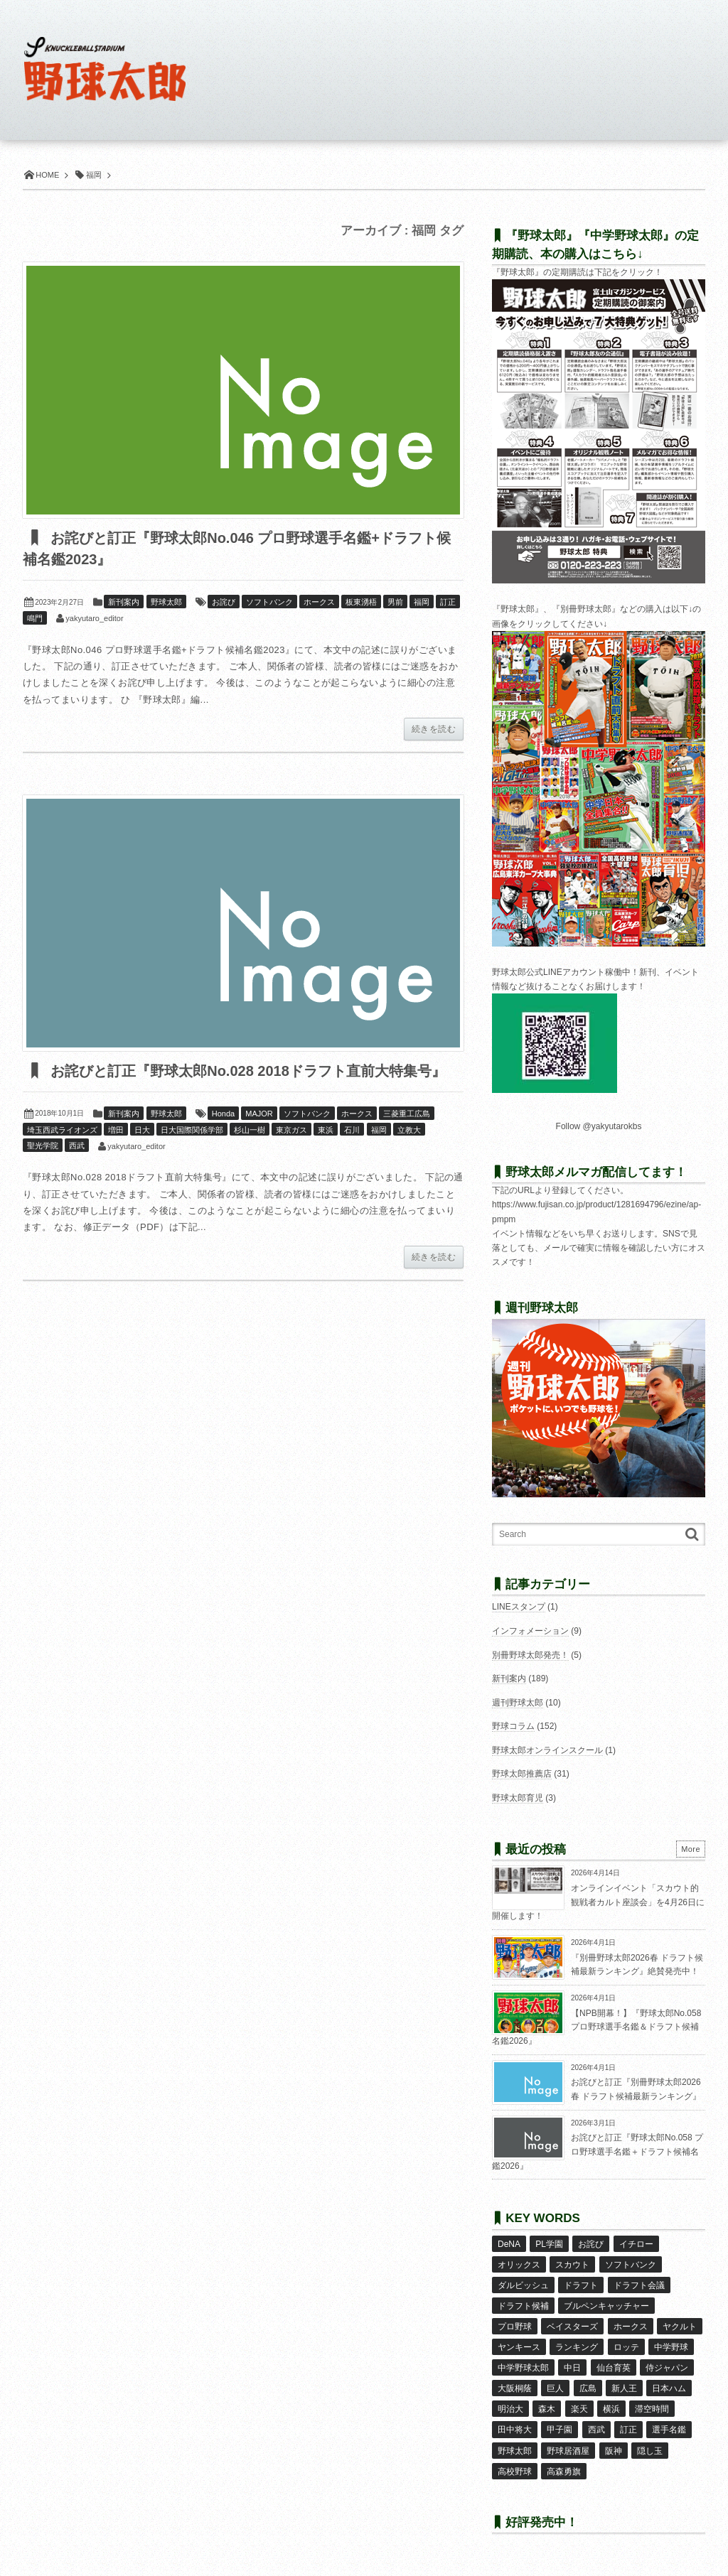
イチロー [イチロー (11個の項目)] (636, 2244)
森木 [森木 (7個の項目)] (546, 2409)
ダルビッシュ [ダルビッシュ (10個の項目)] (523, 2285)
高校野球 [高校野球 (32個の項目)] (515, 2472)
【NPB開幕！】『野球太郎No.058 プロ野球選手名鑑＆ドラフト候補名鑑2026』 (596, 2027)
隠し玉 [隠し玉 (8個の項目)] (650, 2451)
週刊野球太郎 (517, 1703)
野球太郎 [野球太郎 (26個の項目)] (515, 2451)
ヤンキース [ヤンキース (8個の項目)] (519, 2347)
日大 (142, 1130)
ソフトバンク (269, 602)
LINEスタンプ (518, 1607)
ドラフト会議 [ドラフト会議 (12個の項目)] (639, 2285)
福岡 (421, 602)
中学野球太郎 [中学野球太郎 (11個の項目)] (523, 2368)
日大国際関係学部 (192, 1130)
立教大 (409, 1130)
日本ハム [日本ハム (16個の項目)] (669, 2388)
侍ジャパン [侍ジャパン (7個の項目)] (667, 2368)
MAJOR (259, 1113)
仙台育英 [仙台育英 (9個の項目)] (613, 2368)
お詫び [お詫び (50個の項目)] (591, 2244)
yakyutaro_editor (94, 618)
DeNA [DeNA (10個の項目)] (509, 2244)
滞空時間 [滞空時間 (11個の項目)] (652, 2409)
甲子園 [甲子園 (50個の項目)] (559, 2430)
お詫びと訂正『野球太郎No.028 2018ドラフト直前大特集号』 (246, 1071)
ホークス (319, 602)
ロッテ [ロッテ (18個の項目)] (626, 2347)
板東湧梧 (361, 602)
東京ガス (291, 1130)
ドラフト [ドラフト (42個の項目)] (581, 2285)
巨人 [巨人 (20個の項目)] (555, 2388)
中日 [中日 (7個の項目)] (572, 2368)
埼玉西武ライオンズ (62, 1130)
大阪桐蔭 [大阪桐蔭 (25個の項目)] (515, 2388)
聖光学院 (42, 1145)
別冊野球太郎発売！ (530, 1655)
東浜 (325, 1130)
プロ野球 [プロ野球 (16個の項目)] (515, 2327)
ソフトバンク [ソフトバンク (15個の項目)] (630, 2265)
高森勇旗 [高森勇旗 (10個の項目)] (564, 2472)
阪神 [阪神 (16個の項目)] (613, 2451)
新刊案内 (123, 602)
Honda (223, 1113)
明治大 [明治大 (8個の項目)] (510, 2409)
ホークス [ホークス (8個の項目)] (631, 2327)
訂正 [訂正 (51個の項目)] (628, 2430)
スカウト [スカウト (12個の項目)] (572, 2265)
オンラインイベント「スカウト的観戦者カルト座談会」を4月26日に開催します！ (598, 1902)
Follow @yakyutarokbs (599, 1126)
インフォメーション (530, 1631)
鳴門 (35, 618)
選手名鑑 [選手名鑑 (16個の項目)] (669, 2430)
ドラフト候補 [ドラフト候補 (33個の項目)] (523, 2306)
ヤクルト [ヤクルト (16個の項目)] (680, 2327)
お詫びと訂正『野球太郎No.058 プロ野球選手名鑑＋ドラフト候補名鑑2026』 (597, 2151)
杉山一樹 (249, 1130)
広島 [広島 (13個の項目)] (587, 2388)
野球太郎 (166, 602)
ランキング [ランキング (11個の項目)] (576, 2347)
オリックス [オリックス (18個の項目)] (519, 2265)
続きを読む (434, 729)
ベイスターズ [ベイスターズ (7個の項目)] (572, 2327)
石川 (352, 1130)
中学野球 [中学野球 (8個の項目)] (671, 2347)
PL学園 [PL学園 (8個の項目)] (549, 2244)
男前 (395, 602)
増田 (116, 1130)
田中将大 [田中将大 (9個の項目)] (515, 2430)
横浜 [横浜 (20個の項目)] (611, 2409)
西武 (77, 1145)
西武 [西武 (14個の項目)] (596, 2430)
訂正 (448, 602)
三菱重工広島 (406, 1113)
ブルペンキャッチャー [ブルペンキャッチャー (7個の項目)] (606, 2306)
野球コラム (513, 1726)
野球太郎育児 (517, 1798)
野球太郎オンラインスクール (547, 1750)
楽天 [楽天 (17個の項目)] (579, 2409)
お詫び (223, 602)
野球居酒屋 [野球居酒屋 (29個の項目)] (568, 2451)
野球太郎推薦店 (522, 1774)
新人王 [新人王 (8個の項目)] (624, 2388)
